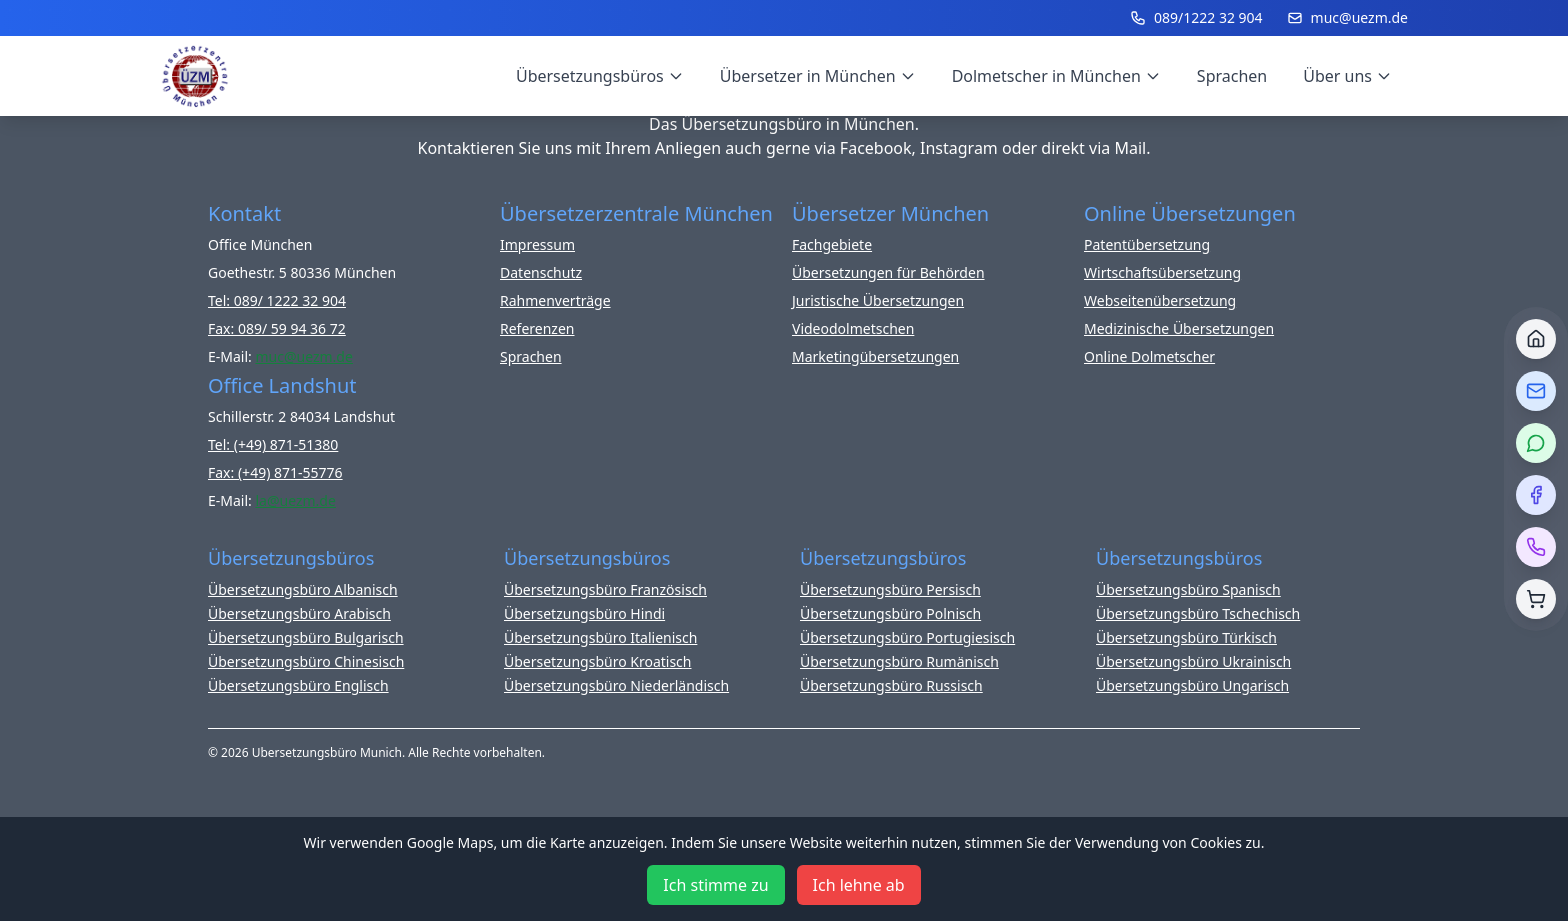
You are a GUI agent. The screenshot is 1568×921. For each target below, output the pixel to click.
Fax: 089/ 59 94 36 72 (277, 328)
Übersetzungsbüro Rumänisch (899, 661)
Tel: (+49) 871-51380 (273, 444)
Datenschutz (541, 272)
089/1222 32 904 (1196, 17)
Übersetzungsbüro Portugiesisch (907, 637)
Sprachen (1232, 76)
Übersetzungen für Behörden (888, 272)
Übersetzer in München (818, 76)
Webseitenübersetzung (1160, 300)
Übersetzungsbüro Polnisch (890, 613)
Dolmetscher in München (1056, 76)
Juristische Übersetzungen (878, 300)
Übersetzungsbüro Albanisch (303, 589)
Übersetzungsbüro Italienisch (600, 637)
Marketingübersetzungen (875, 356)
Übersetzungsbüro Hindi (584, 613)
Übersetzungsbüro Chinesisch (306, 661)
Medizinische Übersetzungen (1179, 328)
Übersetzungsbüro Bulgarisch (306, 637)
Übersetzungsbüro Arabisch (299, 613)
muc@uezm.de (1347, 17)
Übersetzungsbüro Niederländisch (616, 685)
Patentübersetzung (1147, 244)
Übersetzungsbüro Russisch (891, 685)
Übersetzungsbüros (600, 76)
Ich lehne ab (859, 885)
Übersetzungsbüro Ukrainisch (1193, 661)
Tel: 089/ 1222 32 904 (277, 300)
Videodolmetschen (853, 328)
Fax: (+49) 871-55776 (275, 472)
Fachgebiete (832, 244)
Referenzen (537, 328)
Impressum (537, 244)
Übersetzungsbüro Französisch (605, 589)
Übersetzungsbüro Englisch (298, 685)
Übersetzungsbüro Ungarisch (1192, 685)
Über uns (1347, 76)
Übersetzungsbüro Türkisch (1186, 637)
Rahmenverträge (555, 300)
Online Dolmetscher (1149, 356)
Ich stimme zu (715, 885)
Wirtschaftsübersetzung (1162, 272)
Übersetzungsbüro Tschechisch (1198, 613)
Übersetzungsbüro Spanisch (1188, 589)
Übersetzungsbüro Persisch (890, 589)
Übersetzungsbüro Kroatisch (598, 661)
